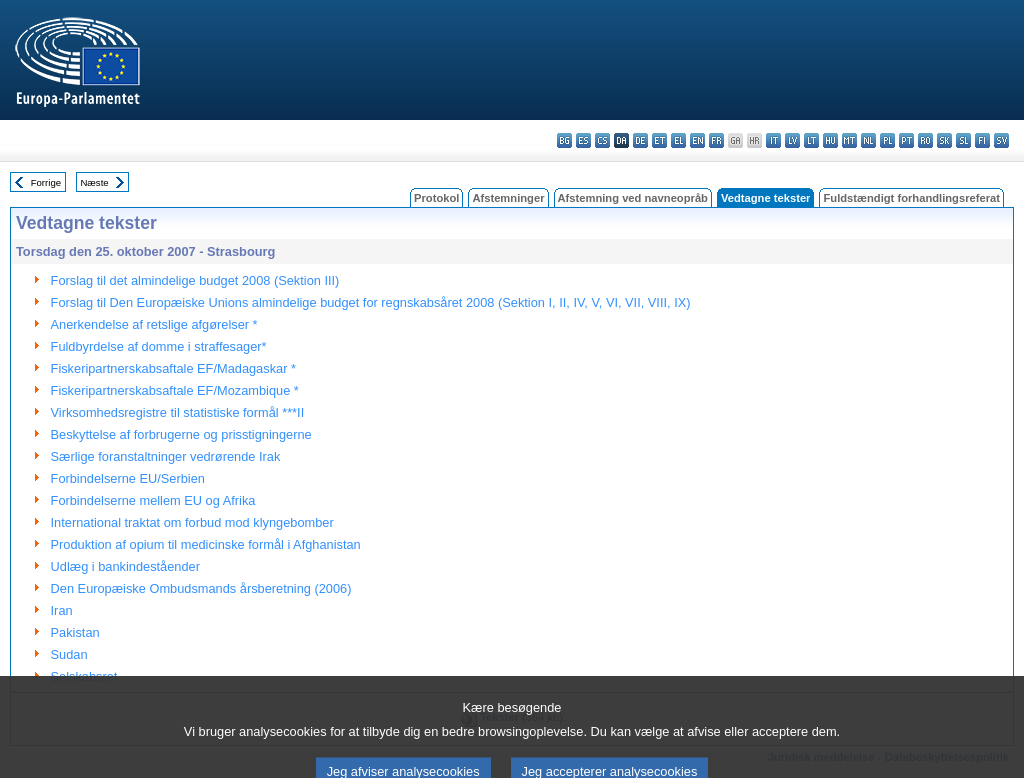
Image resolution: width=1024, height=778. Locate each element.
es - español (583, 140)
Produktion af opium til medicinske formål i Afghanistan (206, 544)
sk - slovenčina (944, 140)
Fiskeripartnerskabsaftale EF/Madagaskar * (173, 368)
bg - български (564, 140)
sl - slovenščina (963, 140)
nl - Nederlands (868, 140)
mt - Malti (849, 140)
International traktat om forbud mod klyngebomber (192, 522)
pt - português (906, 140)
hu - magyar (830, 140)
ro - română (925, 140)
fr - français (716, 140)
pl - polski (887, 140)
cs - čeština (602, 140)
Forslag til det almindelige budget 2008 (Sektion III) (195, 280)
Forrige (46, 182)
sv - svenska (1001, 140)
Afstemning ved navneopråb (633, 198)
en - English (697, 140)
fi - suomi (982, 140)
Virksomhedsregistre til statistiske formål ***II (178, 412)
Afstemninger (508, 198)
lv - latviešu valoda (792, 140)
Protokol (436, 198)
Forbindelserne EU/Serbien (128, 478)
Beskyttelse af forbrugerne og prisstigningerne (181, 434)
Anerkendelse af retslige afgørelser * (154, 324)
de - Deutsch (640, 140)
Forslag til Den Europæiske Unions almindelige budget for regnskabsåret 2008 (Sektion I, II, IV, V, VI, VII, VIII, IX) (371, 302)
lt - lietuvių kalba (811, 140)
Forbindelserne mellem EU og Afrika (153, 500)
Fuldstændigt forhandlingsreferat (911, 198)
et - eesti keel (659, 140)
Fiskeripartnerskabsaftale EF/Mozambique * (175, 390)
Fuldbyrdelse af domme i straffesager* (159, 346)
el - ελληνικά (678, 140)
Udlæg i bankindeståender (125, 566)
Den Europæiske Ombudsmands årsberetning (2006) (201, 588)
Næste (94, 182)
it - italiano (773, 140)
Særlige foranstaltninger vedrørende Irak (166, 456)
